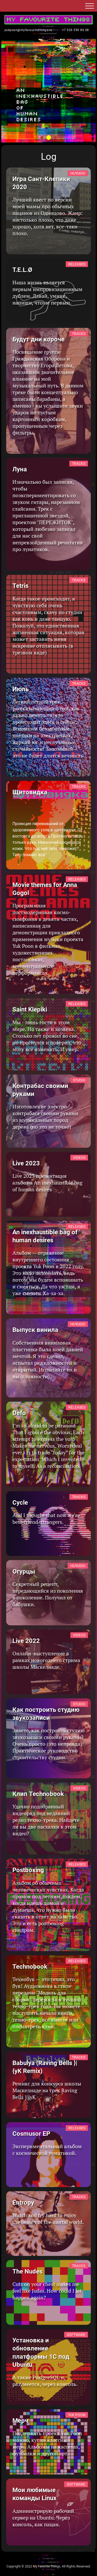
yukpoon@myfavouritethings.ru (28, 30)
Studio (79, 1080)
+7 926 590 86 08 (75, 30)
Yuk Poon (76, 2415)
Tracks (78, 333)
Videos (79, 1158)
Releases (76, 264)
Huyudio (77, 173)
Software (76, 2335)
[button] (89, 6)
